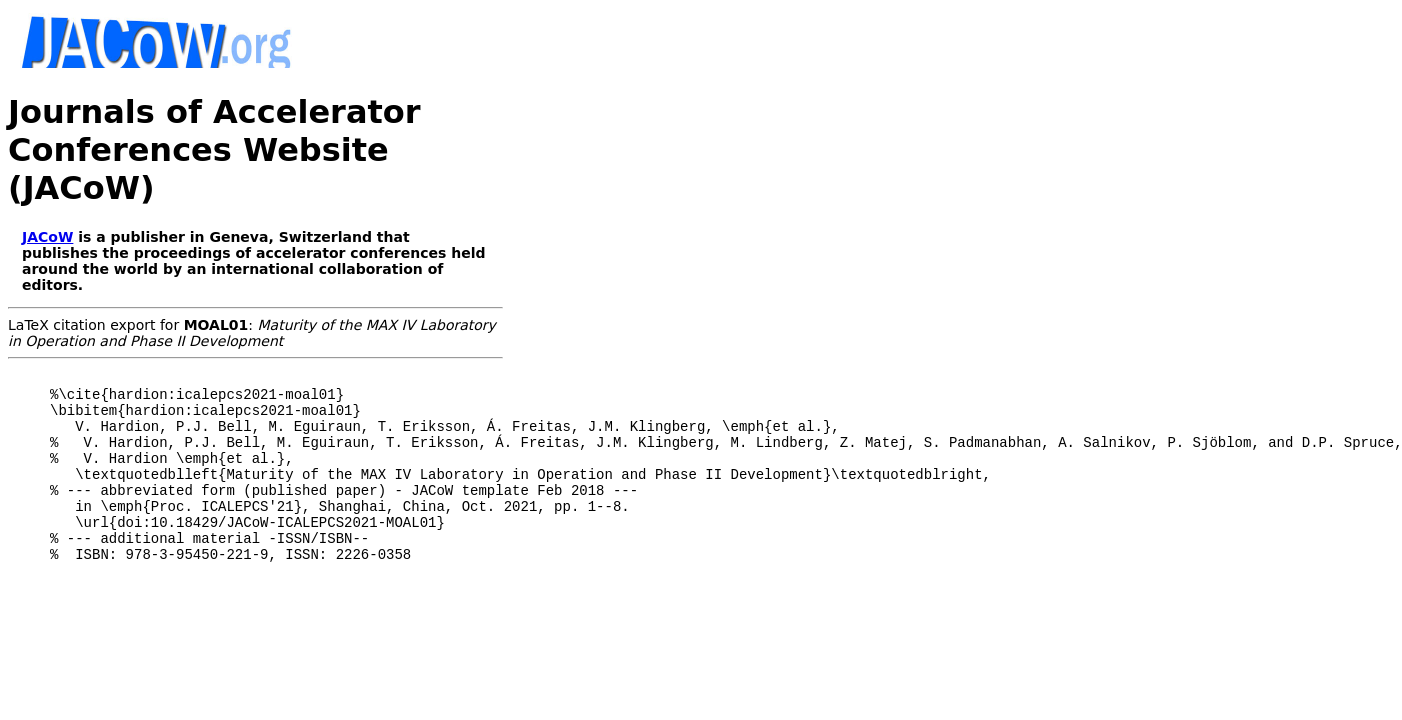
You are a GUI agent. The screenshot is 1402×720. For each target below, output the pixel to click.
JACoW (47, 237)
